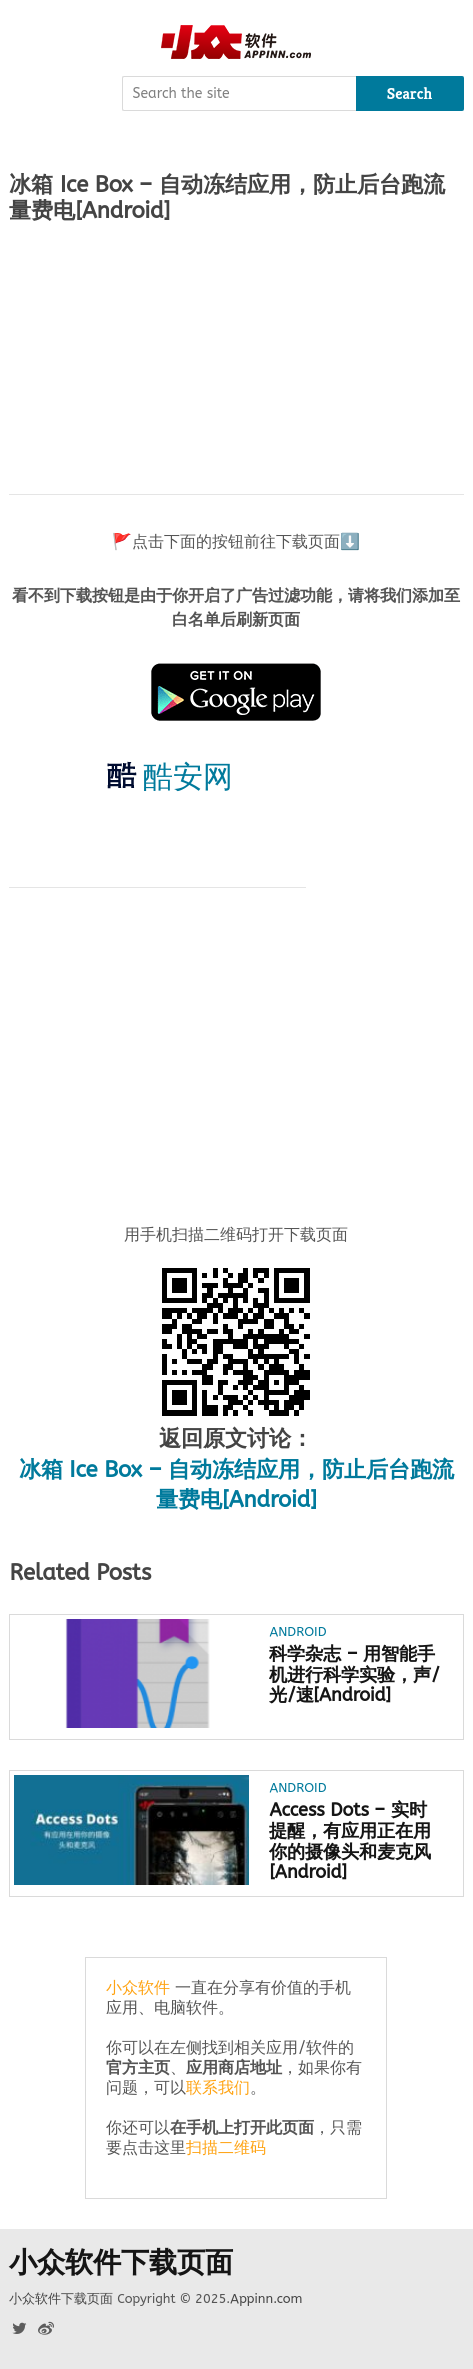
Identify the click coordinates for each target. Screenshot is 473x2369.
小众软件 (138, 1987)
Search (410, 93)
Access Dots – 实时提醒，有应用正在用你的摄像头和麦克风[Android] (350, 1841)
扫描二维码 (226, 2147)
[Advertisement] (236, 359)
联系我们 (218, 2087)
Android (297, 1631)
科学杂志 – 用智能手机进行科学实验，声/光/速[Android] (354, 1675)
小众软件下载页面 (121, 2263)
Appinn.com (266, 2298)
